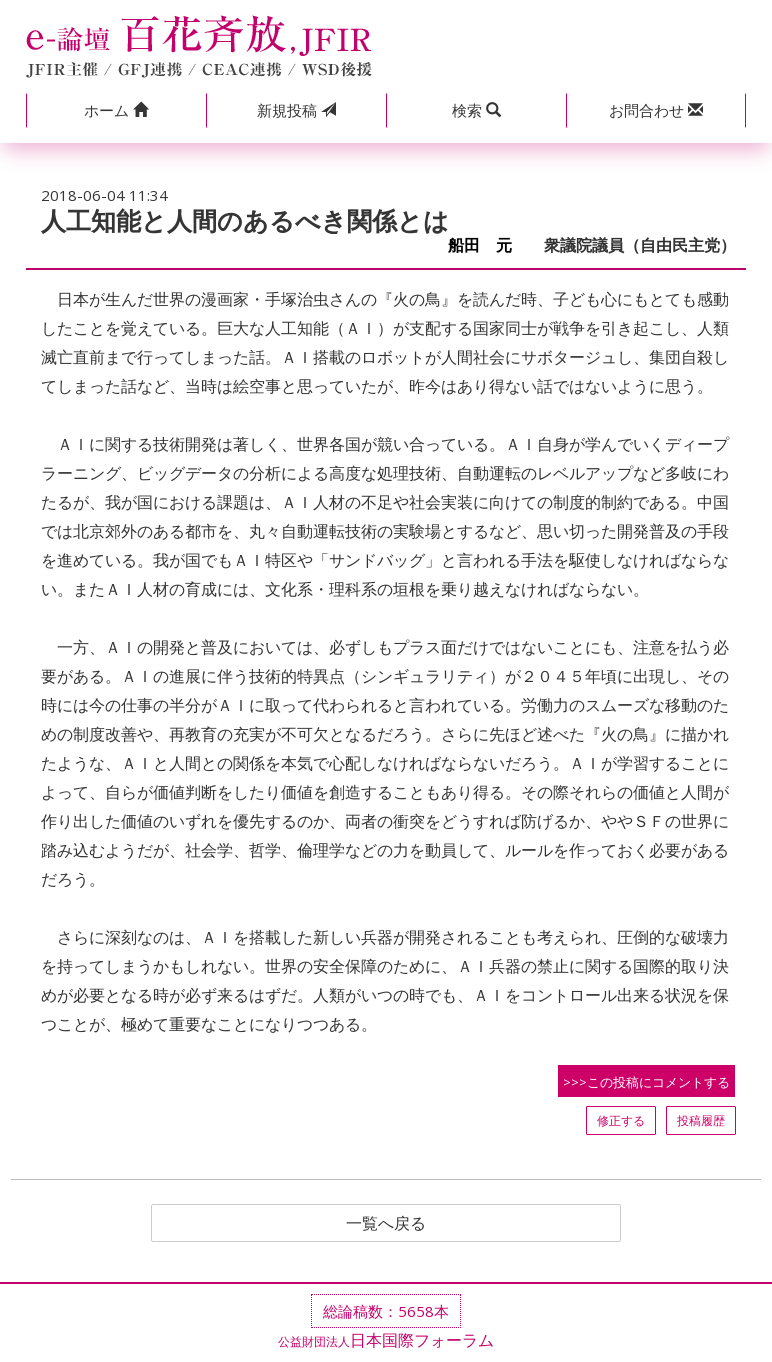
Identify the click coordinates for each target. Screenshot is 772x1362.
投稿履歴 (701, 1120)
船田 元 (488, 245)
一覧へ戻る (386, 1223)
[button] (116, 110)
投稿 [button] (296, 110)
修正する (621, 1120)
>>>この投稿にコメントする (646, 1082)
